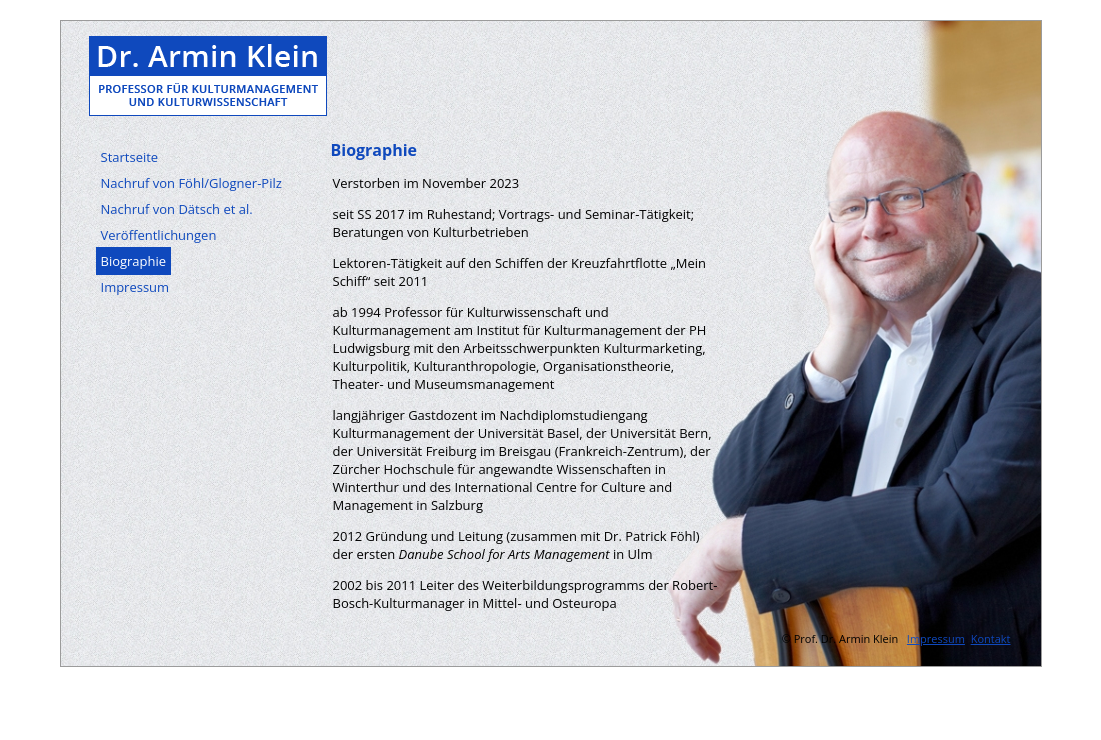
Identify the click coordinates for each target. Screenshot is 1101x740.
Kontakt (991, 638)
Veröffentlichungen (159, 235)
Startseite (130, 157)
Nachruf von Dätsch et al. (177, 209)
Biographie (134, 261)
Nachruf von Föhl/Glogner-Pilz (191, 183)
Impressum (135, 287)
